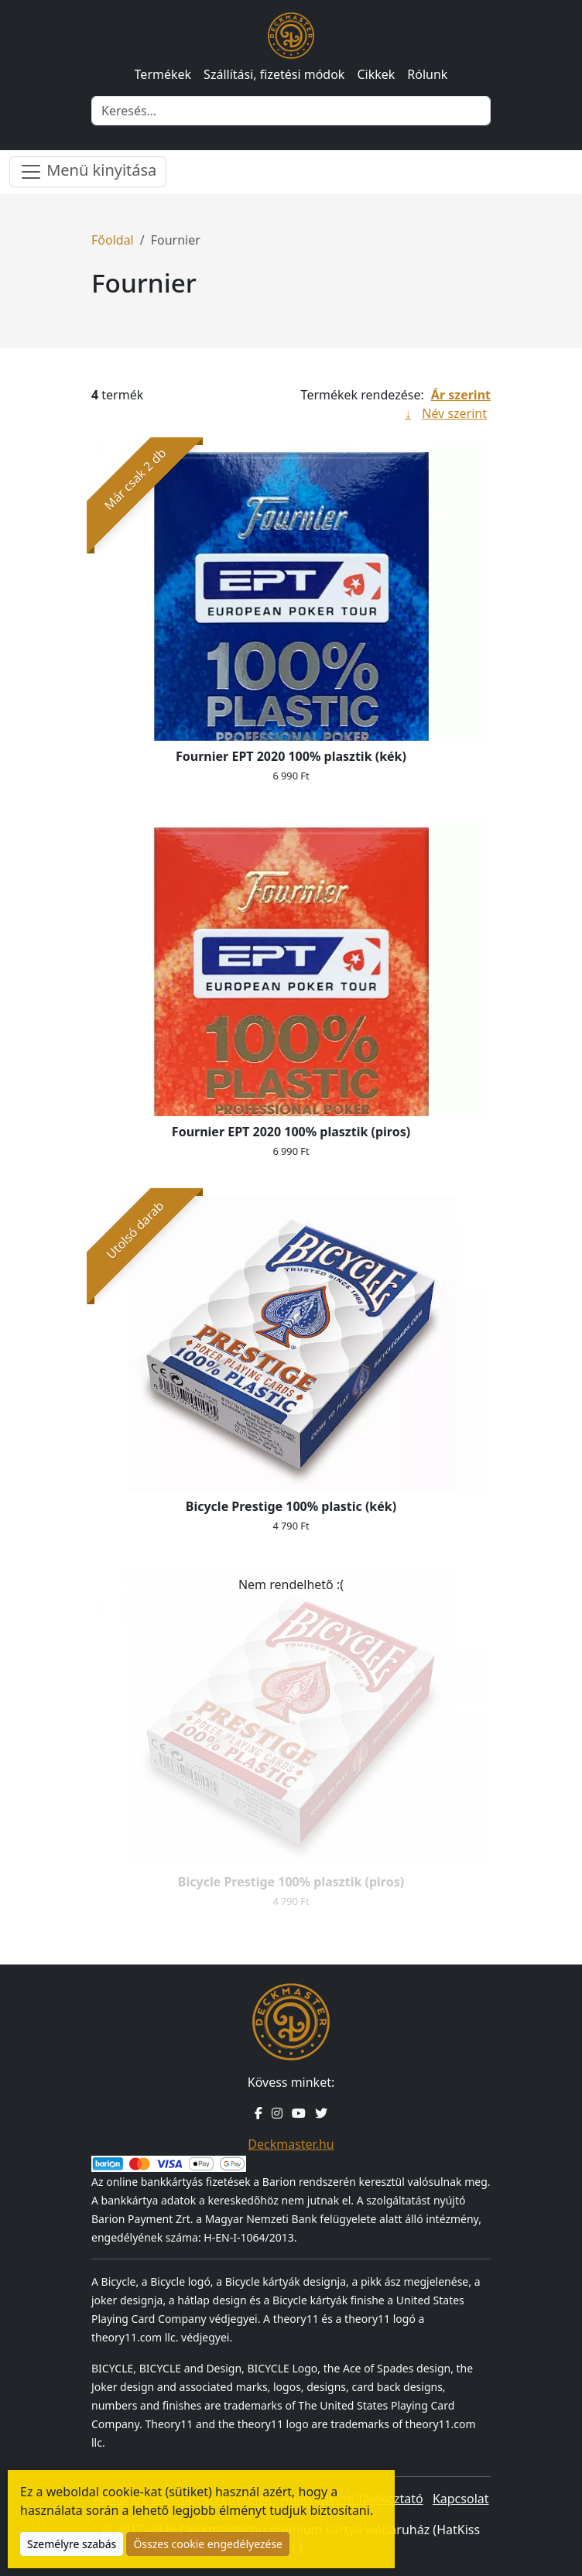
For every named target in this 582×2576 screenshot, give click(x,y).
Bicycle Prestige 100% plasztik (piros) (291, 1881)
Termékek (163, 74)
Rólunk (427, 74)
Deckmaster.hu (291, 2144)
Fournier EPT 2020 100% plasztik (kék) (291, 756)
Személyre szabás (71, 2544)
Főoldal (112, 239)
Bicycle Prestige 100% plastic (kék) (291, 1506)
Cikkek (376, 74)
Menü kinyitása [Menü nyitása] (87, 171)
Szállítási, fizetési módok (274, 74)
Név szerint (454, 413)
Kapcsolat (461, 2498)
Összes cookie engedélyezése (207, 2544)
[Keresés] (291, 110)
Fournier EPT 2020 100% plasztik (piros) (291, 1131)
